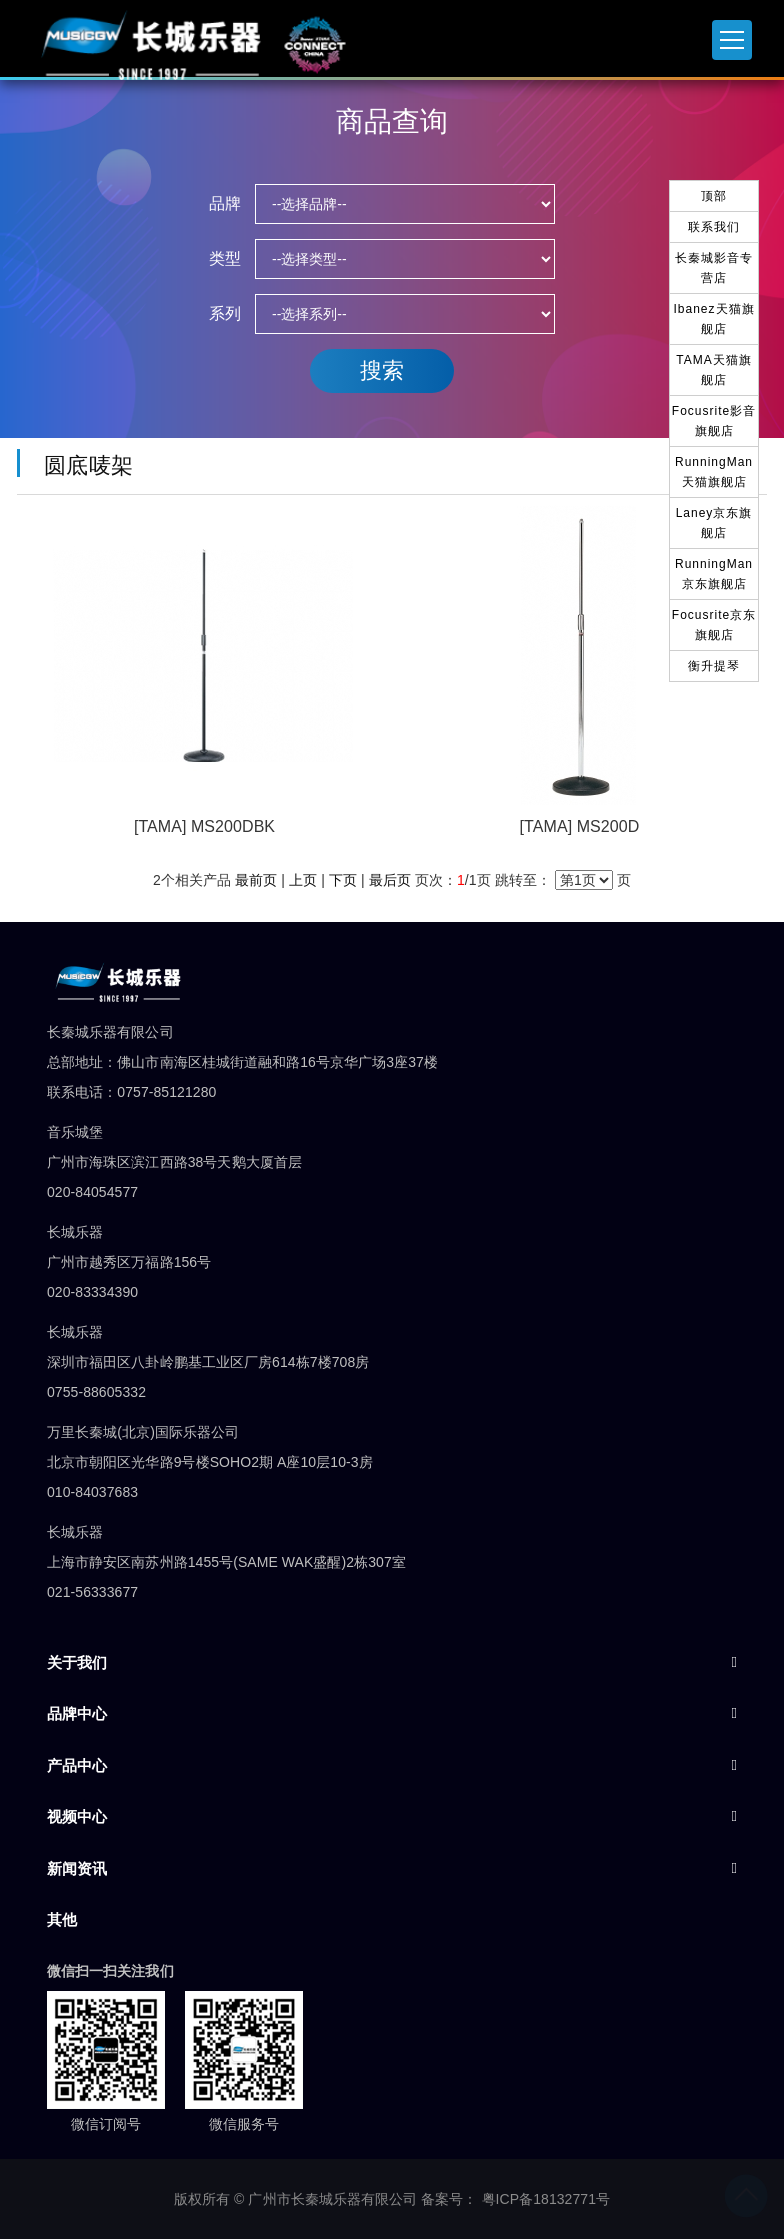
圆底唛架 (82, 465)
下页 (343, 880)
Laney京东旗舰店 (714, 523)
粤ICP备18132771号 (546, 2199)
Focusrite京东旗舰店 (714, 625)
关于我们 (77, 1662)
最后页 (390, 880)
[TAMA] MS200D (580, 826)
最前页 (256, 880)
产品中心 (77, 1765)
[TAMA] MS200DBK (204, 826)
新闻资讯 (77, 1868)
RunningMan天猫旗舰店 (714, 472)
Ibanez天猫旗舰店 (713, 319)
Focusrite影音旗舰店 (714, 421)
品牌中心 (77, 1713)
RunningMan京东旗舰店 (714, 574)
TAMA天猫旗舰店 (713, 370)
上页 (303, 880)
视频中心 (77, 1816)
